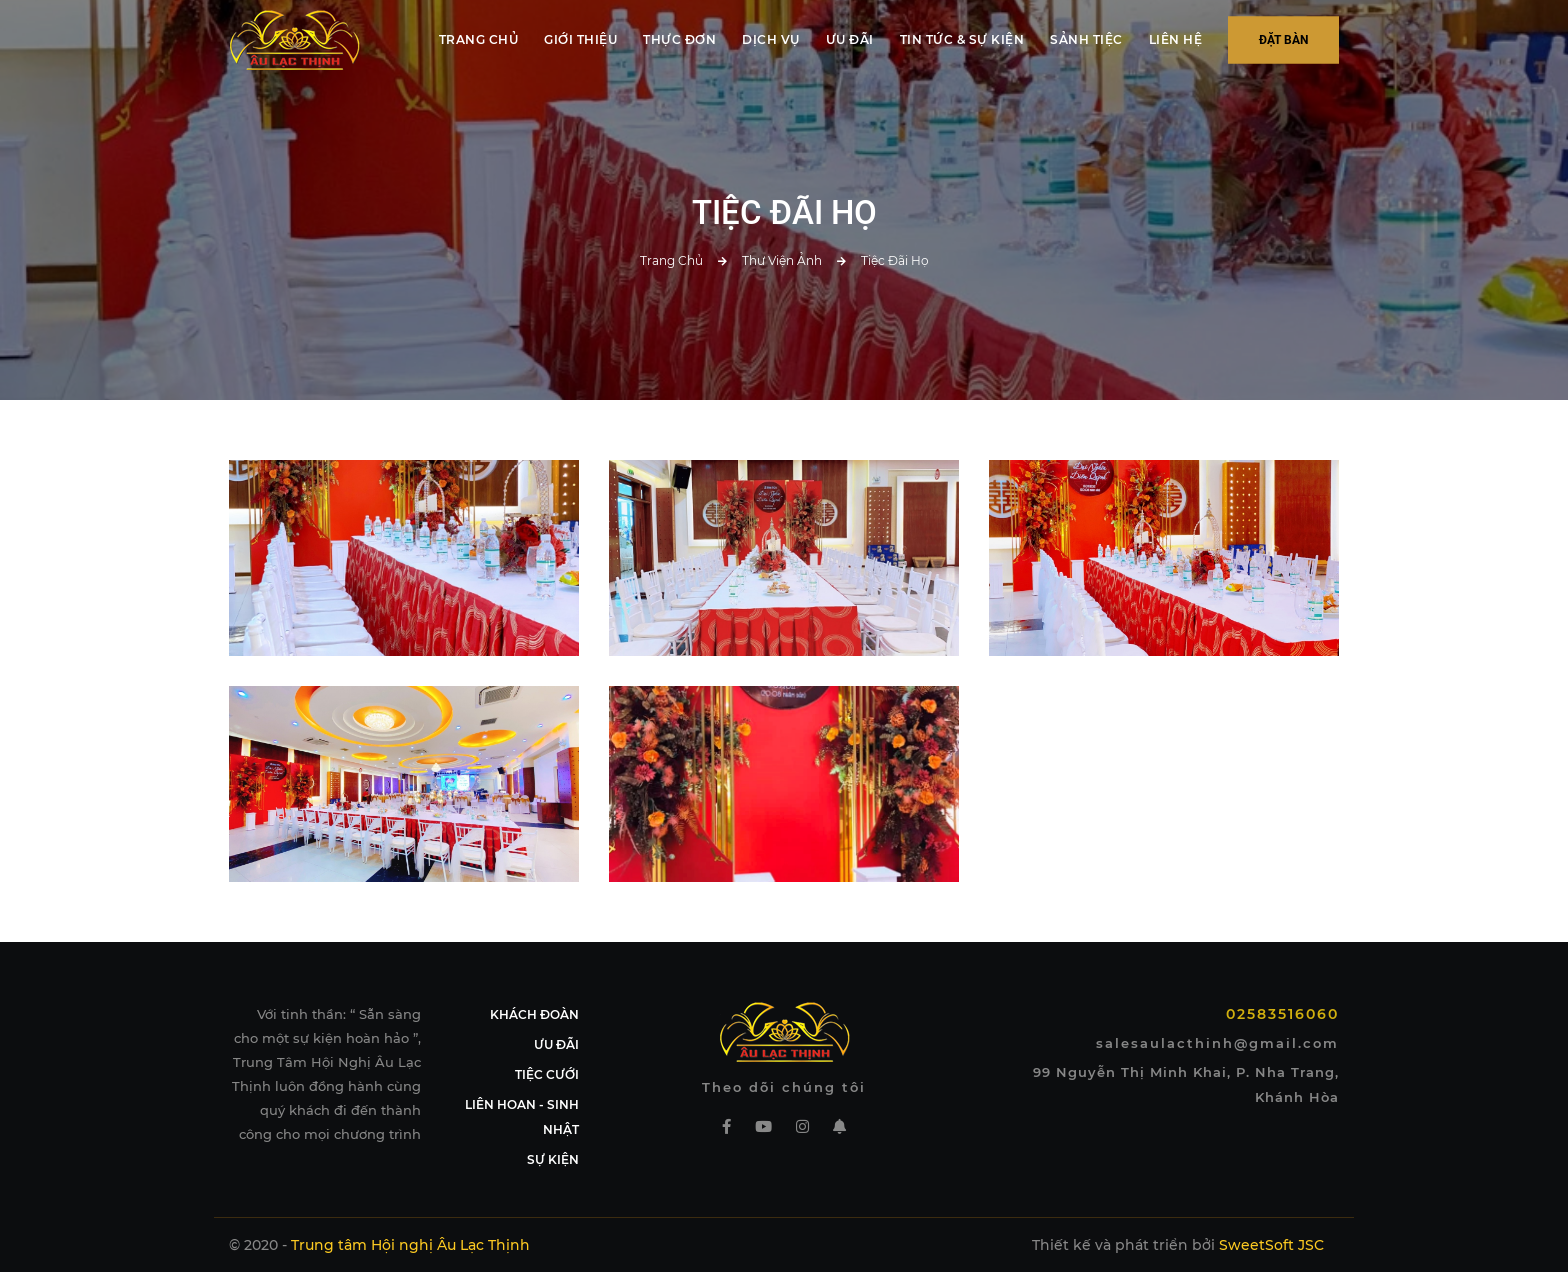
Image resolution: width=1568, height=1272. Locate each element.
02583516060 (1282, 1014)
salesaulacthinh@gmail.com (1217, 1043)
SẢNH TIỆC (1086, 39)
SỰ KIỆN (553, 1159)
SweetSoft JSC (1271, 1245)
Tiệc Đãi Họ (895, 260)
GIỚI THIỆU (580, 39)
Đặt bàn (1283, 40)
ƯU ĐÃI (850, 39)
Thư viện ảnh (782, 260)
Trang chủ (671, 260)
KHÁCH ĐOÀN (534, 1014)
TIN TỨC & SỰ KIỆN (962, 39)
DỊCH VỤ (771, 39)
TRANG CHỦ (479, 39)
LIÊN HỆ (1176, 39)
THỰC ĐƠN (679, 39)
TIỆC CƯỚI (547, 1074)
